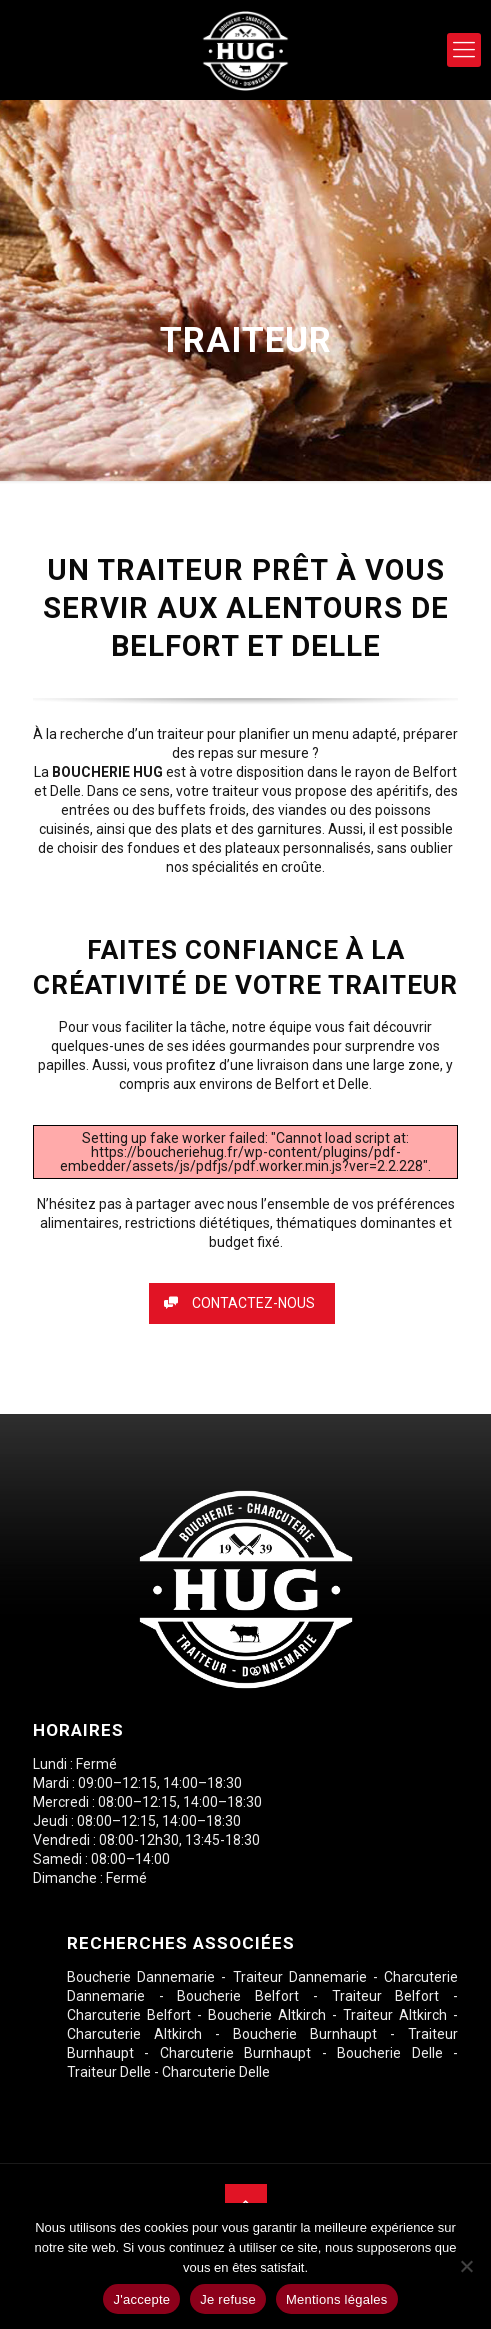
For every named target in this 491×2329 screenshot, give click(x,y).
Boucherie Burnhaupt (305, 2034)
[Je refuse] (466, 2266)
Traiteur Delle (109, 2072)
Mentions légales (337, 2299)
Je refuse (228, 2299)
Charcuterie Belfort (129, 2015)
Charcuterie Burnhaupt (235, 2053)
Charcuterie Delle (216, 2072)
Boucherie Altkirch (267, 2015)
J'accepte (141, 2299)
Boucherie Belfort (238, 1996)
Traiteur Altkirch (395, 2015)
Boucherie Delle (389, 2053)
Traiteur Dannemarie (300, 1977)
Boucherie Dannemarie (141, 1977)
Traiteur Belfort (386, 1996)
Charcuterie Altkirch (134, 2034)
